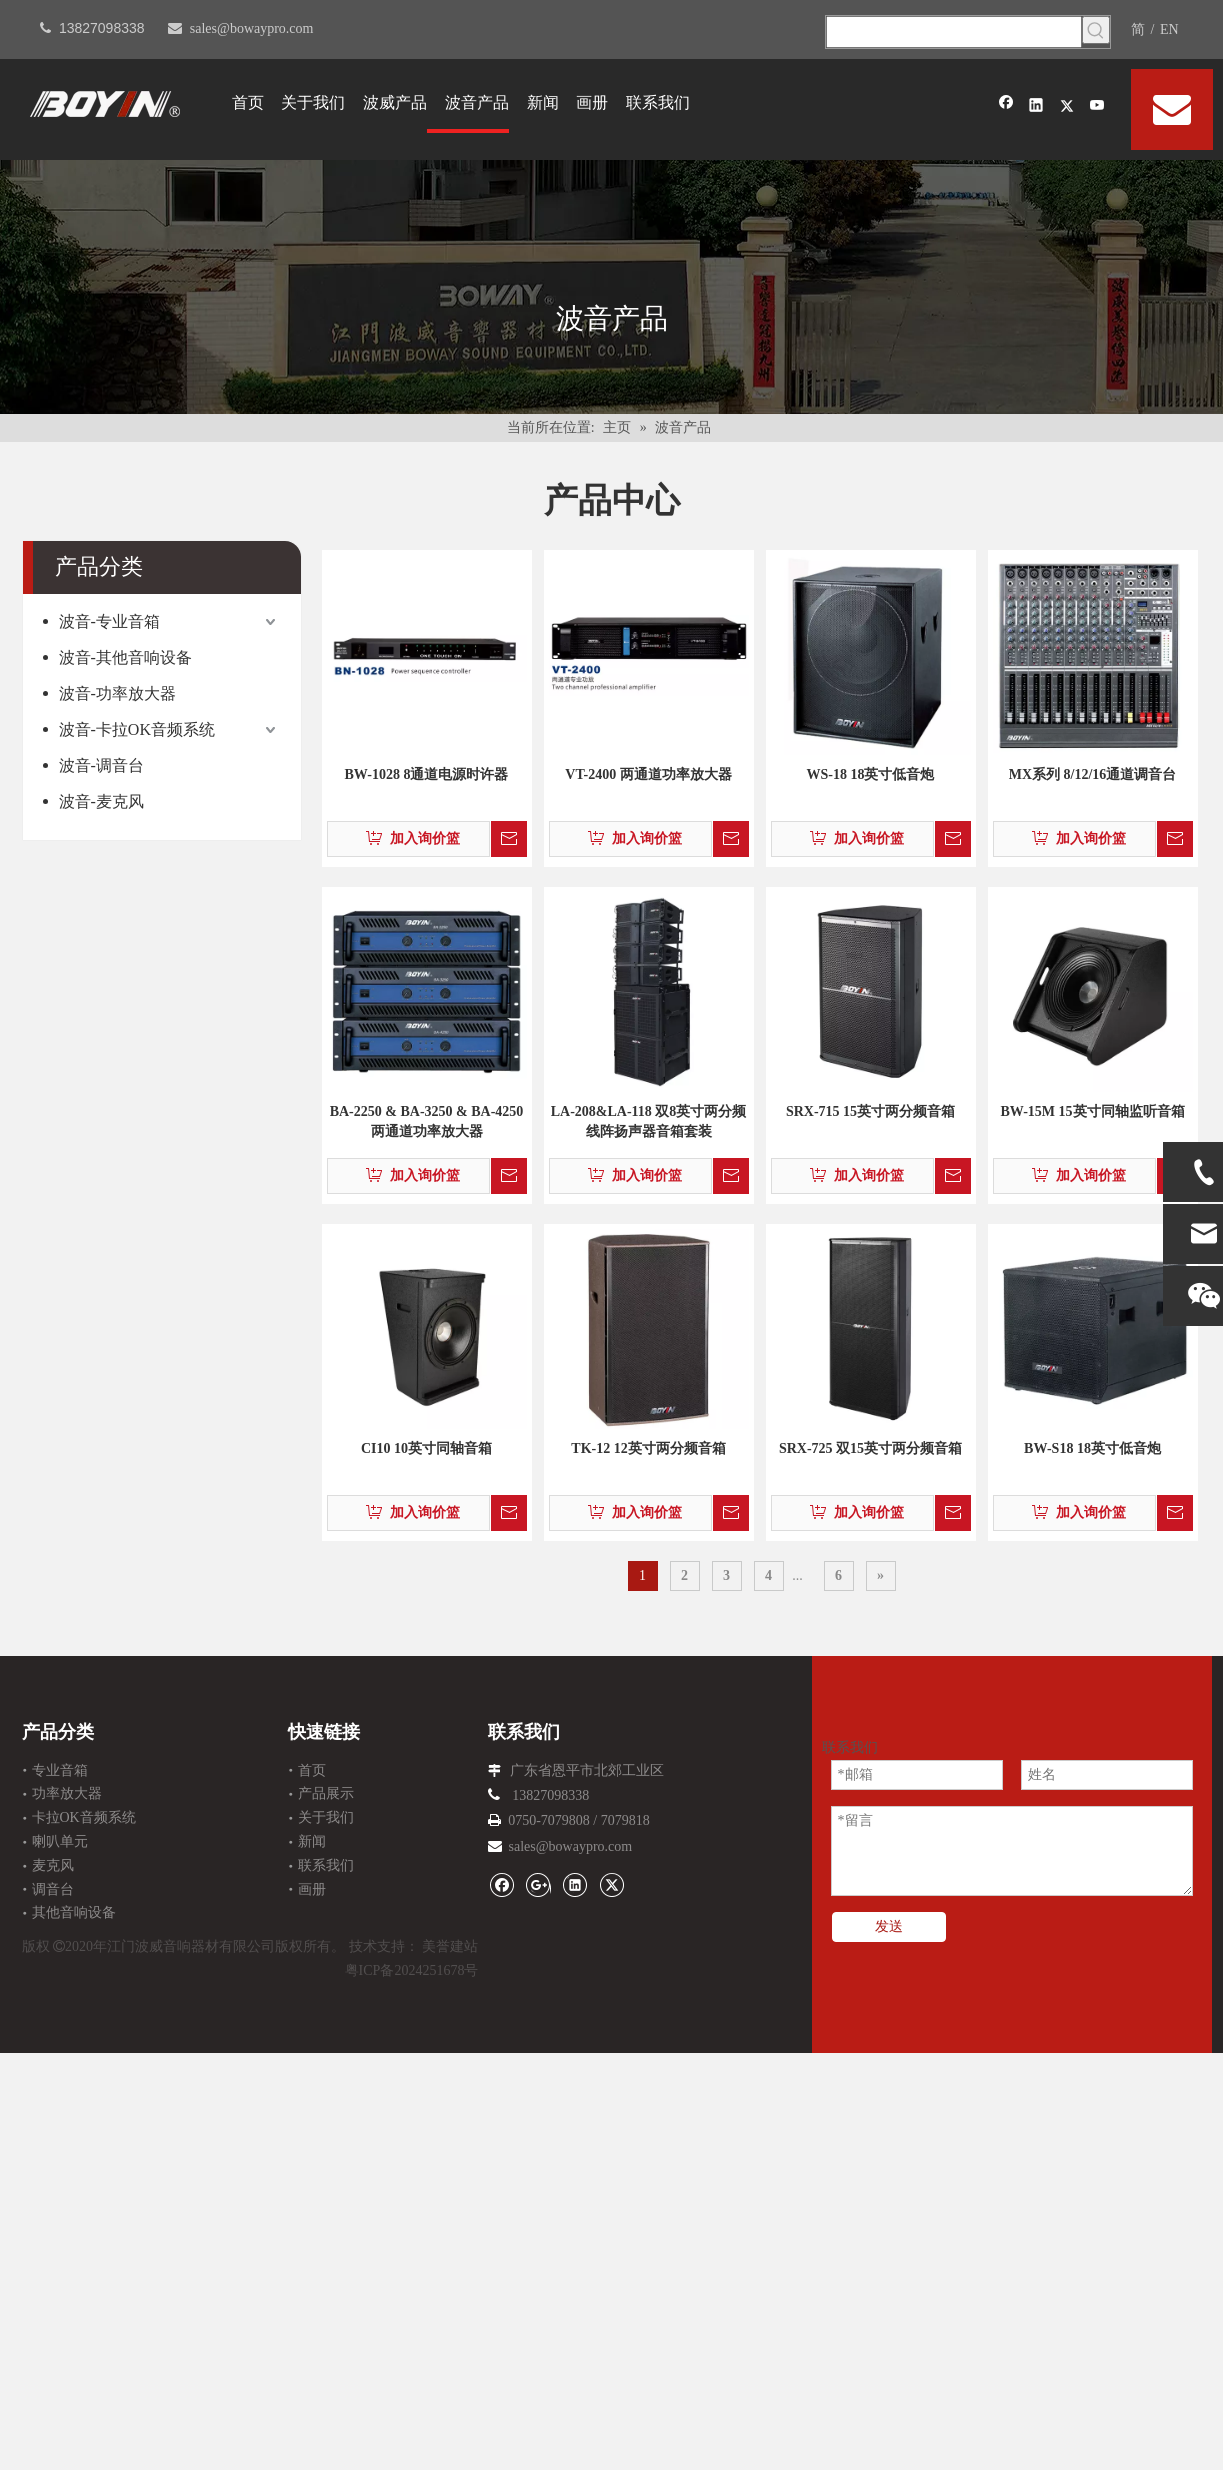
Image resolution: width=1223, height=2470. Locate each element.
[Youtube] (1097, 107)
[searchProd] (954, 32)
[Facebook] (1006, 107)
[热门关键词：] (1096, 30)
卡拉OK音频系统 (84, 1817)
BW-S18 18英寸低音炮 (1092, 1448)
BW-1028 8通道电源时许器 (427, 774)
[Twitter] (1067, 107)
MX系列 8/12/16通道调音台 (1093, 774)
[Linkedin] (1036, 107)
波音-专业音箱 (109, 621)
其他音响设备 (74, 1912)
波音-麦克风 (101, 801)
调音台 (53, 1889)
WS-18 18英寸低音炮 (871, 774)
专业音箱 (60, 1770)
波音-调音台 (101, 765)
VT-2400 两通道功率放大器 (648, 774)
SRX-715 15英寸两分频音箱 (870, 1111)
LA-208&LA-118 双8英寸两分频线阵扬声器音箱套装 (649, 1121)
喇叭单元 (60, 1841)
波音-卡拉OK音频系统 (137, 729)
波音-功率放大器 (117, 693)
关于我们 (326, 1817)
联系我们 (326, 1865)
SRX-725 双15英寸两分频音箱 (870, 1448)
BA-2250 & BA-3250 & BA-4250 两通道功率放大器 (427, 1121)
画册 (312, 1889)
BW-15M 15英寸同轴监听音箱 (1092, 1111)
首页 (312, 1770)
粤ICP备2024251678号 (412, 1970)
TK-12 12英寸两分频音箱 (648, 1448)
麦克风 (53, 1865)
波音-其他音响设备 (125, 657)
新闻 (312, 1841)
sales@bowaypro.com (252, 28)
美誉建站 (450, 1946)
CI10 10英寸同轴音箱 (426, 1448)
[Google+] (538, 1884)
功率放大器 (67, 1793)
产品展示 (326, 1793)
